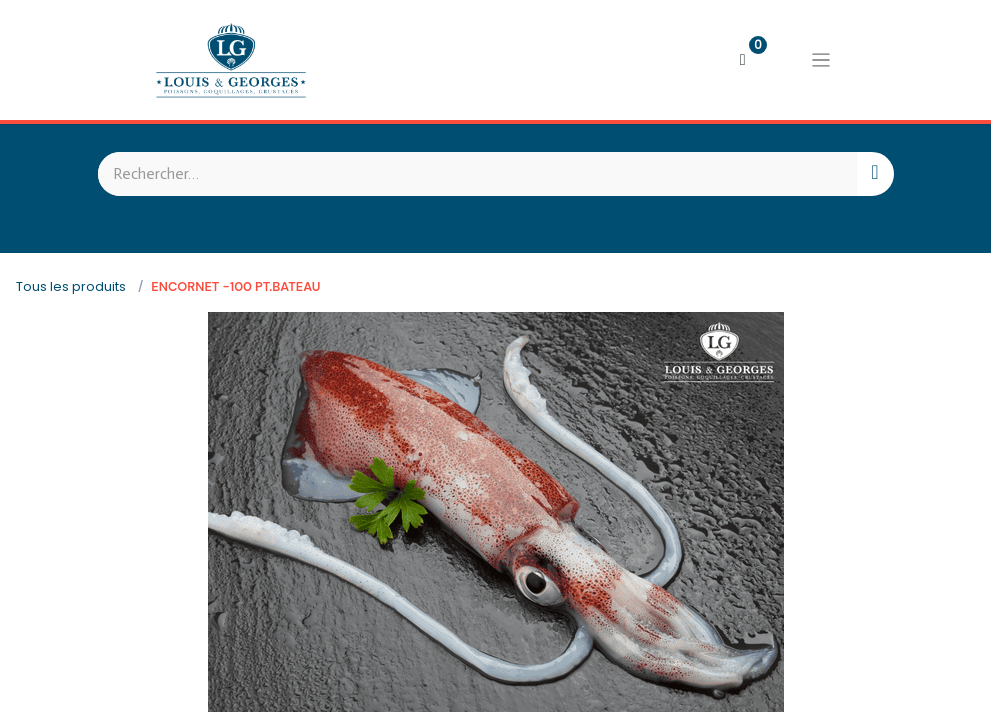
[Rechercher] (874, 174)
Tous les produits (71, 286)
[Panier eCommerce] (743, 60)
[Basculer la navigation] (821, 60)
